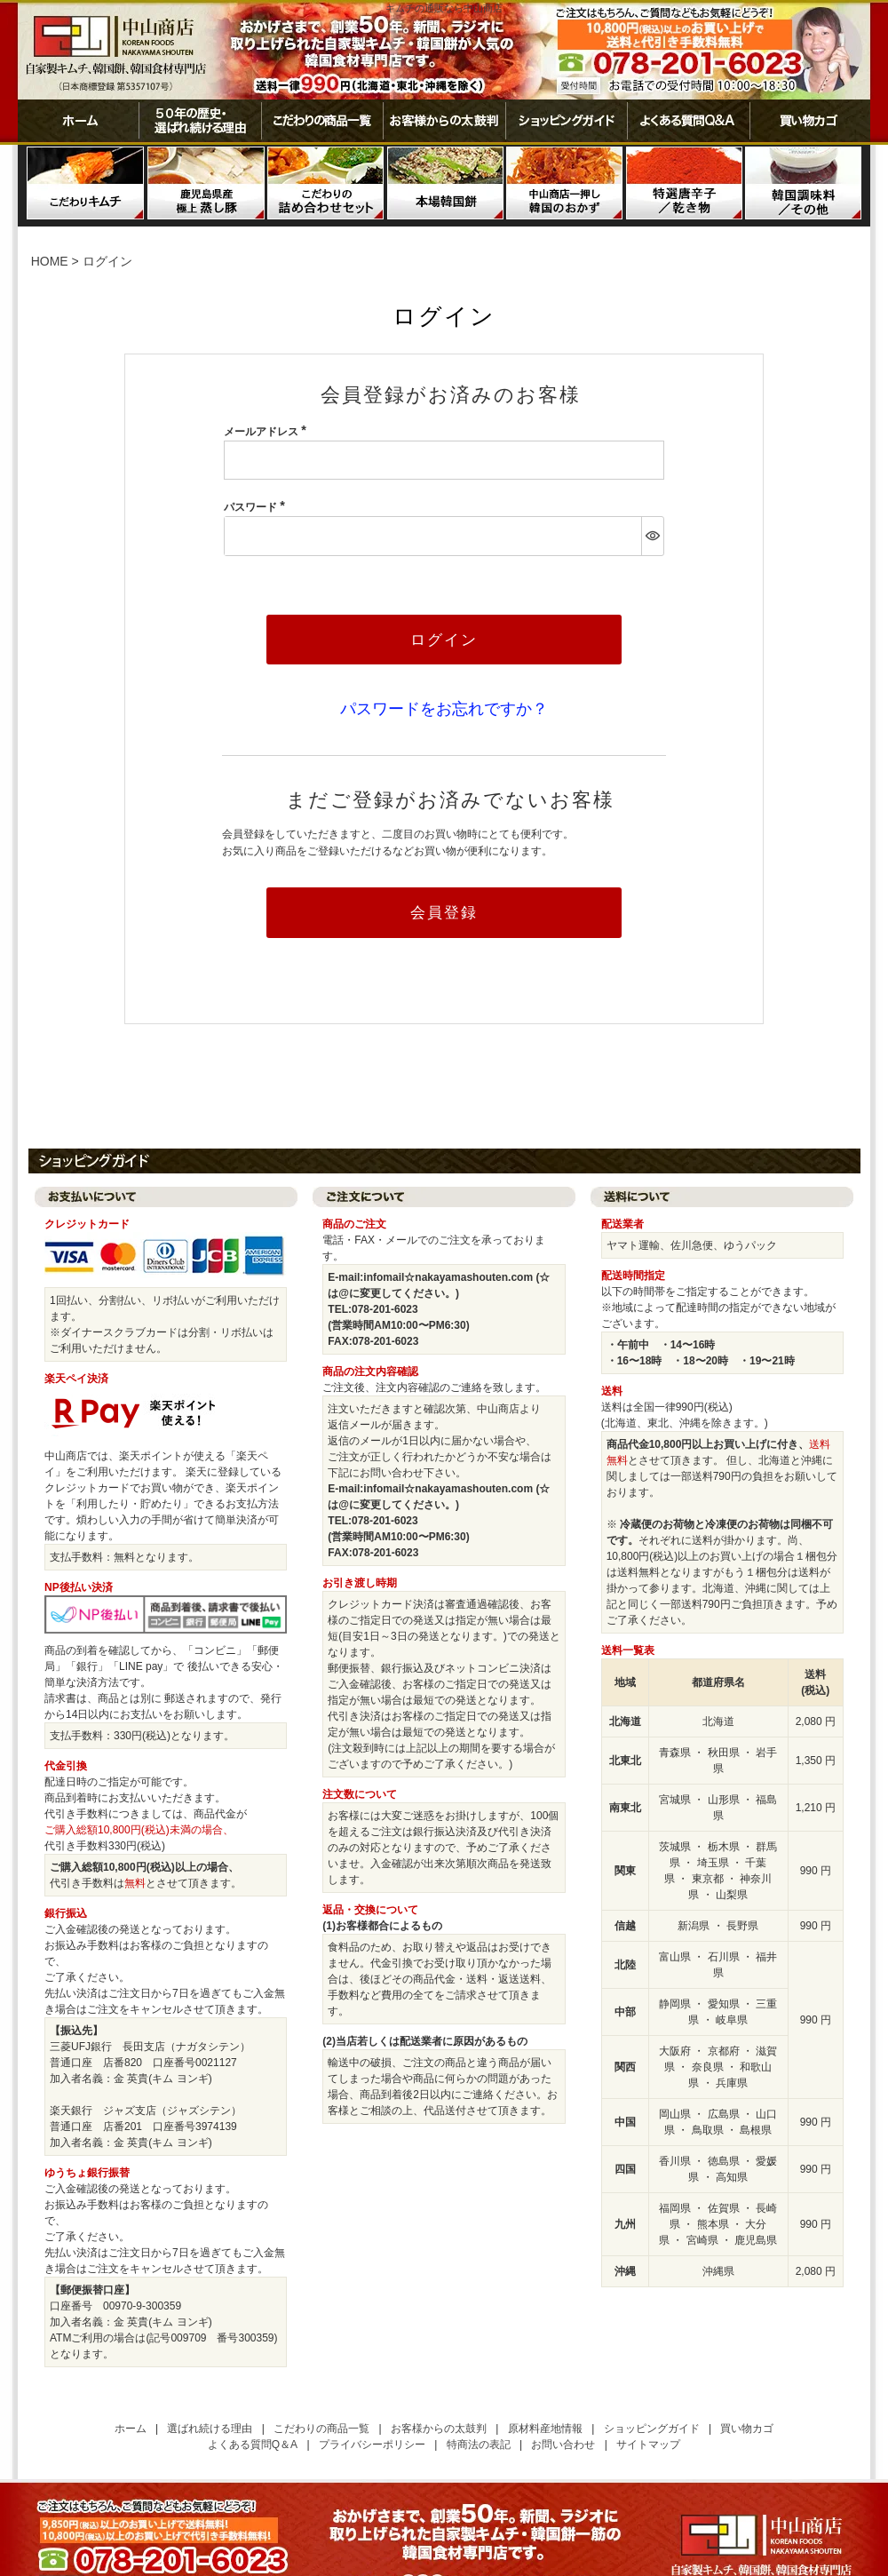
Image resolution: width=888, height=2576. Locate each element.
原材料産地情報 (545, 2428)
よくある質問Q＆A (252, 2444)
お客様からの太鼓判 (444, 120)
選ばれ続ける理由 (209, 2428)
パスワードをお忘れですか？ (444, 708)
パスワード (257, 507)
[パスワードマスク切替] (652, 535)
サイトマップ (648, 2444)
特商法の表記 (479, 2444)
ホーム (78, 120)
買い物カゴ (809, 120)
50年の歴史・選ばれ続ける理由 (200, 120)
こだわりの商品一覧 (322, 120)
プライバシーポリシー (372, 2444)
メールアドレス (268, 431)
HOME (49, 261)
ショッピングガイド (566, 120)
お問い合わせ (563, 2444)
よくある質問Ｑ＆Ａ (688, 120)
